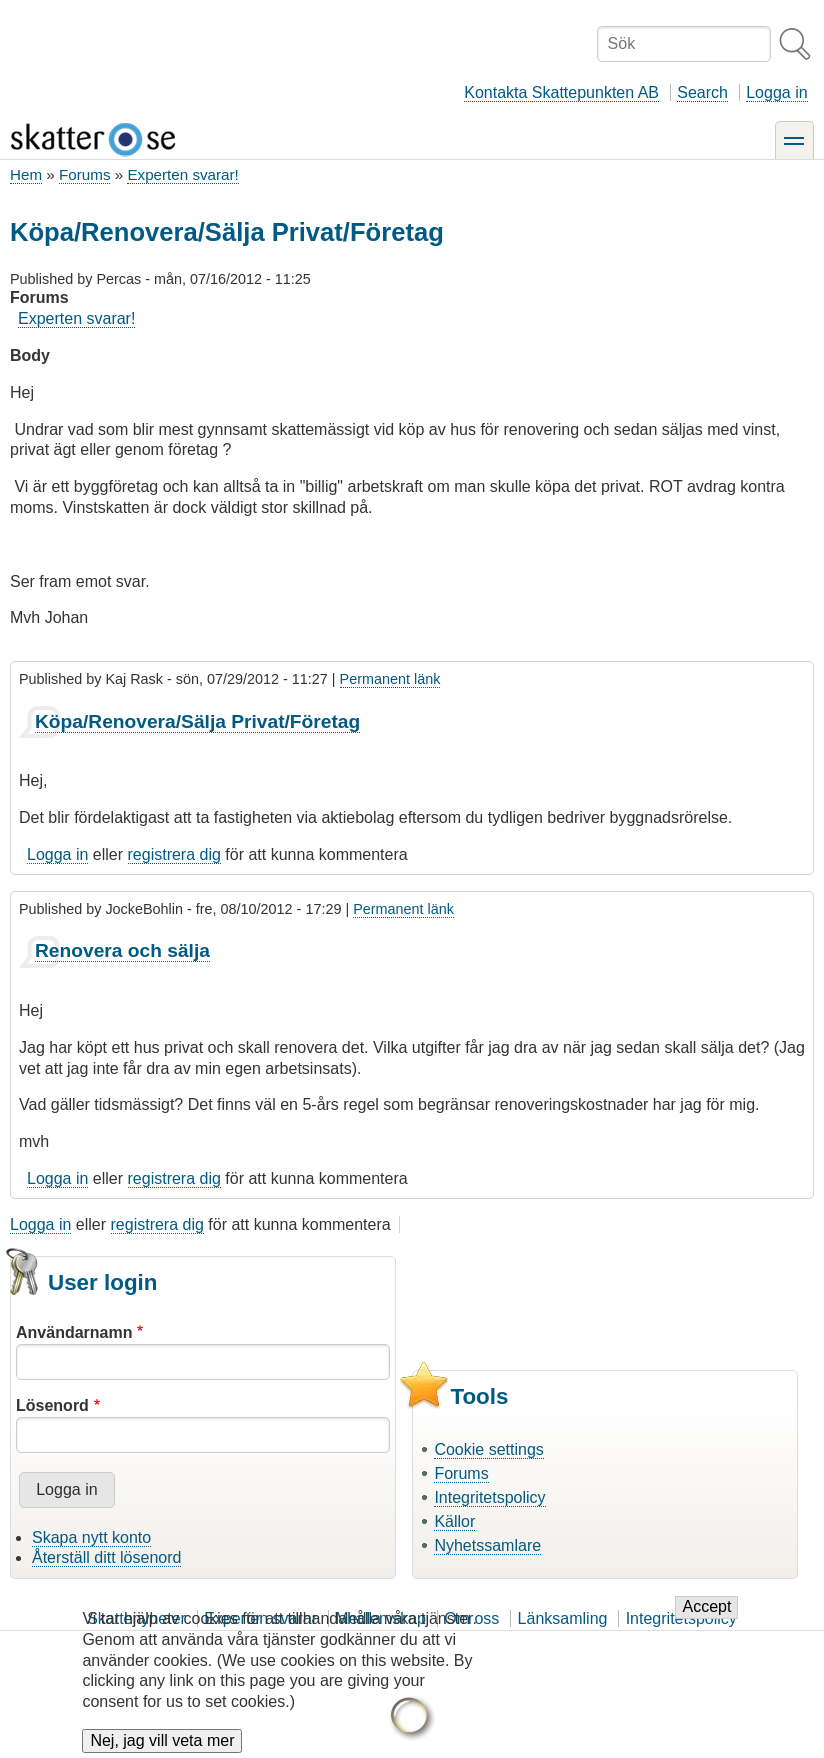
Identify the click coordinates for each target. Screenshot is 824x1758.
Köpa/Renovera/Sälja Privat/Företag (197, 721)
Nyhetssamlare (487, 1545)
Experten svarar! (182, 174)
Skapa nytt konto (91, 1537)
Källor (454, 1521)
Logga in (776, 92)
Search (702, 92)
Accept (706, 1620)
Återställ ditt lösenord (106, 1557)
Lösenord (52, 1405)
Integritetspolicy (489, 1497)
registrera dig (174, 854)
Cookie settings (488, 1449)
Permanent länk (390, 679)
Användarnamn (74, 1332)
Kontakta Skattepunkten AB (561, 92)
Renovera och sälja (122, 950)
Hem (26, 174)
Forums (84, 174)
